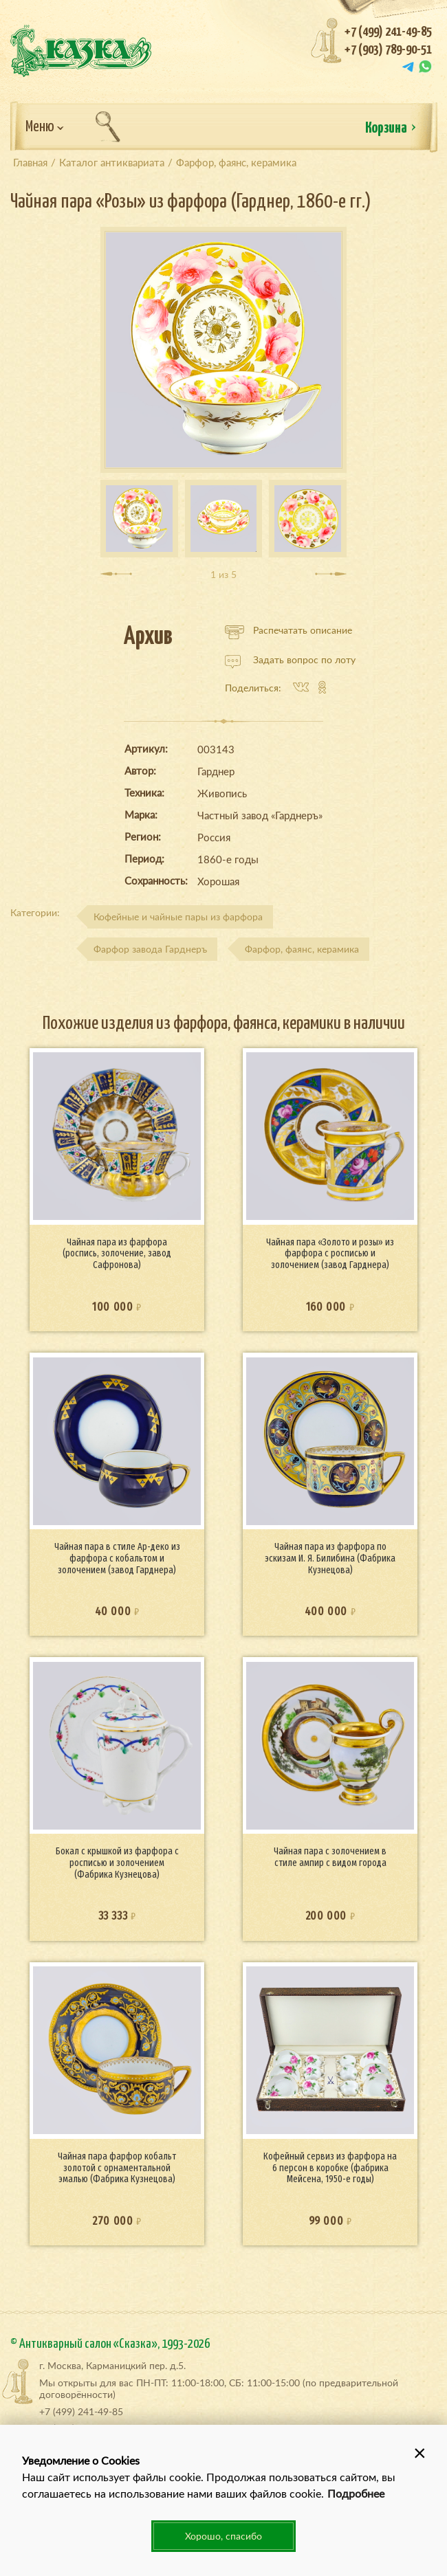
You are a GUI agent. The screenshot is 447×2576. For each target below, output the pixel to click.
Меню (44, 127)
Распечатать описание (288, 630)
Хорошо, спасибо (223, 2535)
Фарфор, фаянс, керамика (302, 948)
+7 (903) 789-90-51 (388, 49)
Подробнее (355, 2493)
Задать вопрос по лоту (290, 660)
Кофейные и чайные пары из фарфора (178, 916)
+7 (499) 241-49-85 (388, 31)
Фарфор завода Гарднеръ (150, 948)
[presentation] (116, 574)
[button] (419, 2452)
